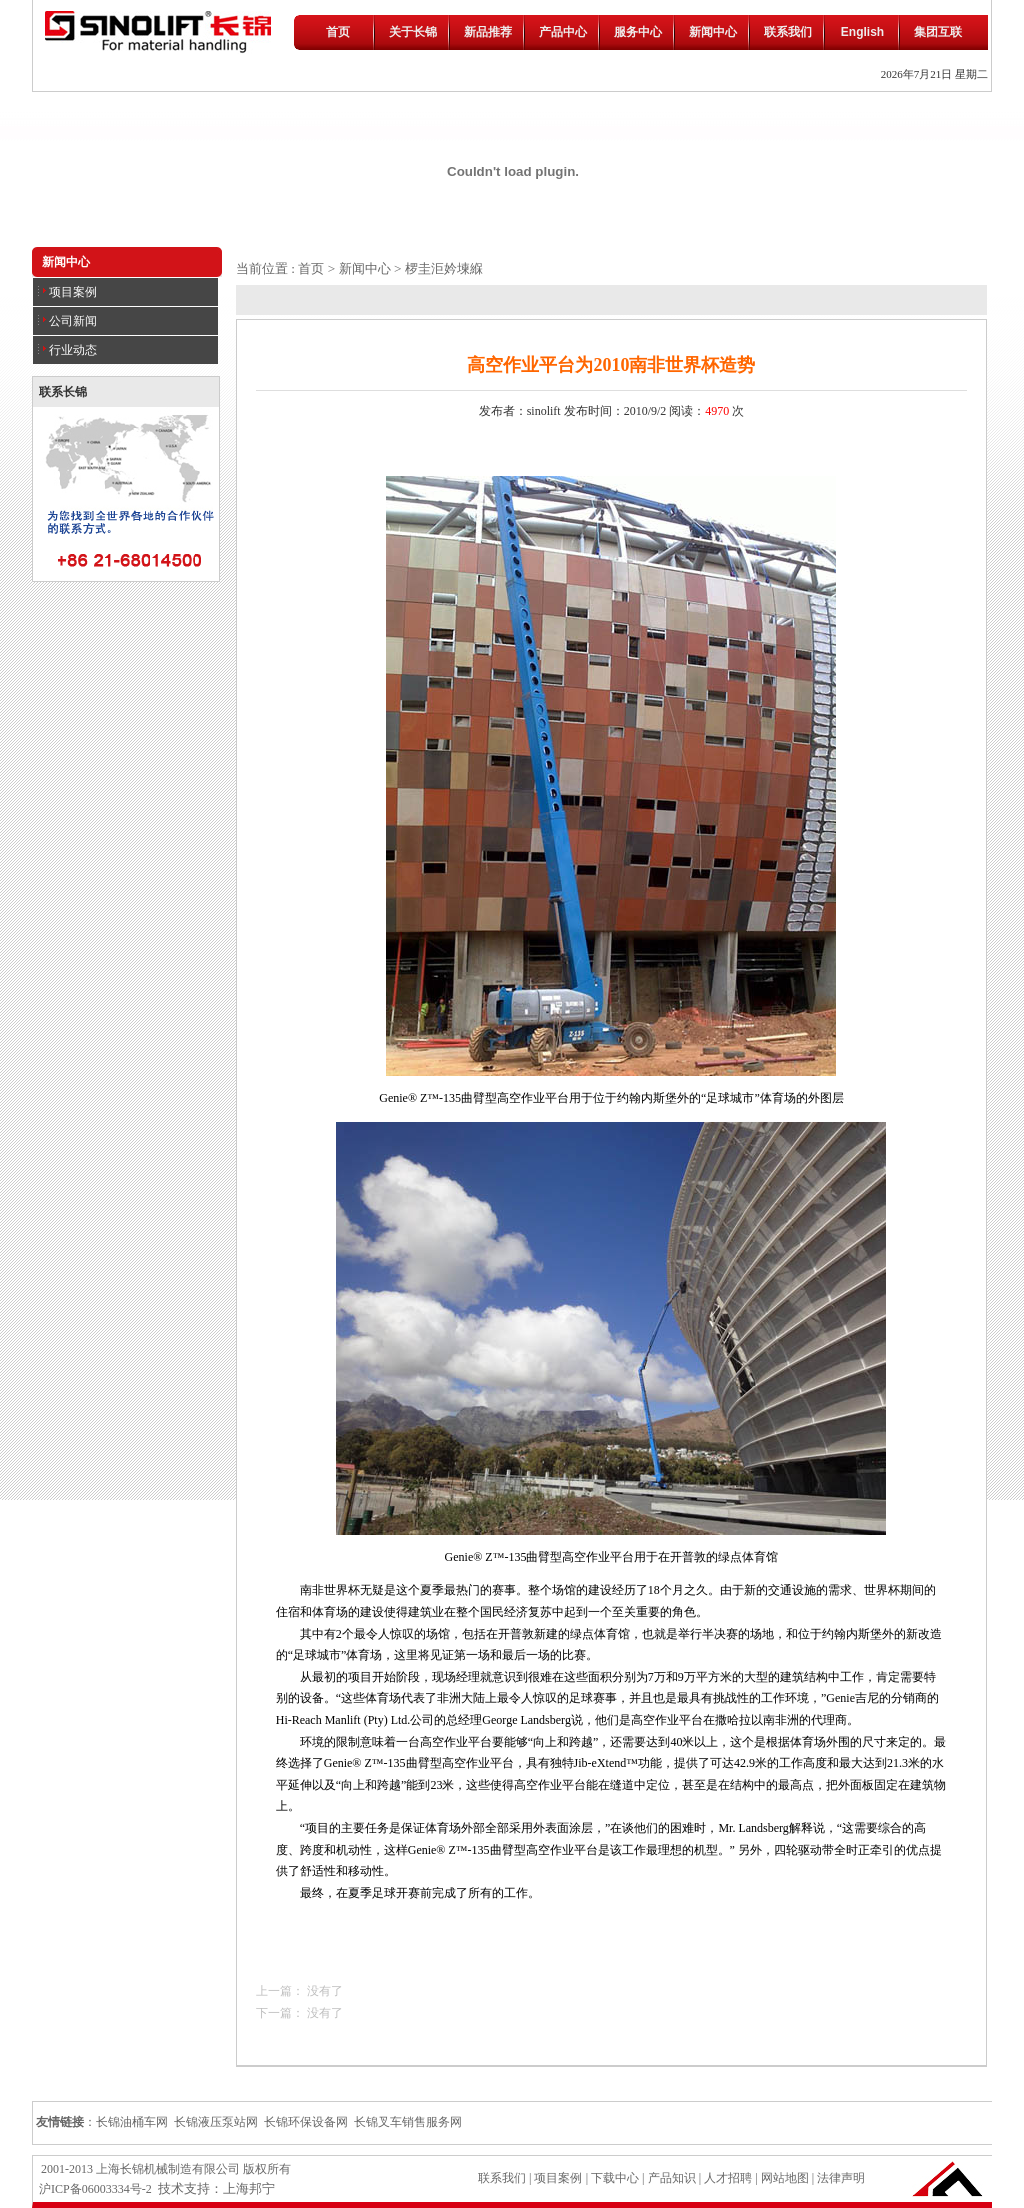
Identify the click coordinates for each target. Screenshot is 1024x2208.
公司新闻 (67, 321)
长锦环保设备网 (306, 2122)
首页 (338, 32)
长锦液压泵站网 (216, 2122)
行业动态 (67, 350)
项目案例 (67, 292)
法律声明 (841, 2178)
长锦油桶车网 (132, 2122)
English (862, 32)
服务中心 (638, 32)
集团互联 (938, 32)
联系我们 (788, 32)
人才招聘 (728, 2178)
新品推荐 (488, 32)
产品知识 (670, 2178)
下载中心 (615, 2178)
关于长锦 (413, 32)
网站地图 (785, 2178)
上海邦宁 (249, 2188)
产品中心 (563, 32)
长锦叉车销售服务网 (408, 2122)
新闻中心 (713, 32)
